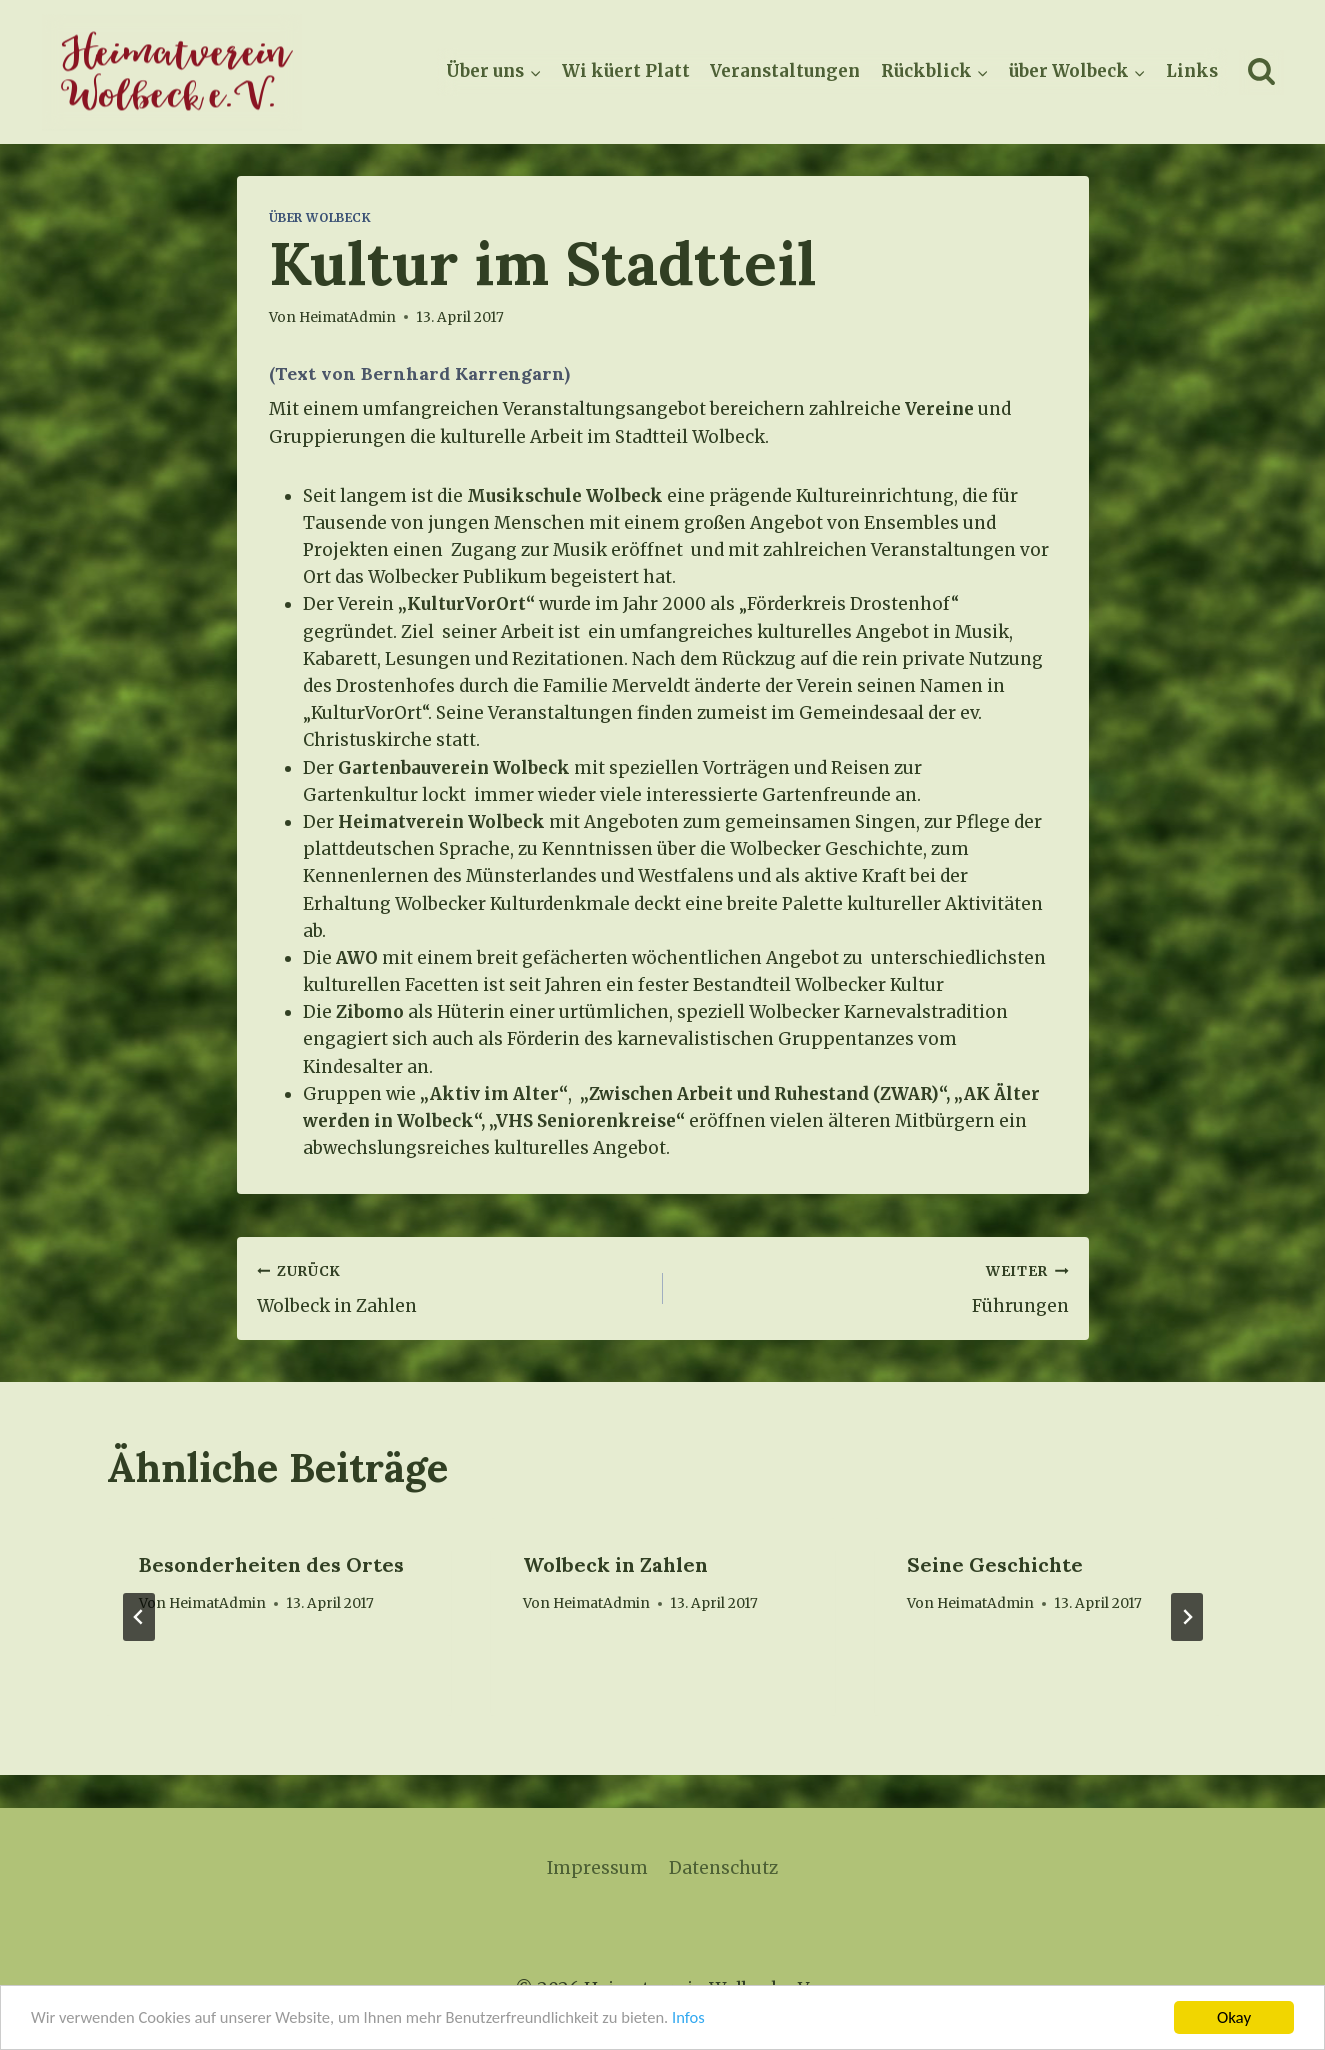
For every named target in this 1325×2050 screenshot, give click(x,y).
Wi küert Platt (626, 71)
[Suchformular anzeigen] (1261, 72)
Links (1192, 71)
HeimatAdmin (217, 1603)
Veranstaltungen (785, 71)
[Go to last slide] (139, 1617)
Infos (707, 2018)
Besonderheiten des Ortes (271, 1564)
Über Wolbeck (320, 217)
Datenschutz (723, 1868)
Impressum (597, 1868)
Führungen (874, 1287)
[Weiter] (1187, 1617)
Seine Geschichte (995, 1564)
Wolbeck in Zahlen (451, 1287)
